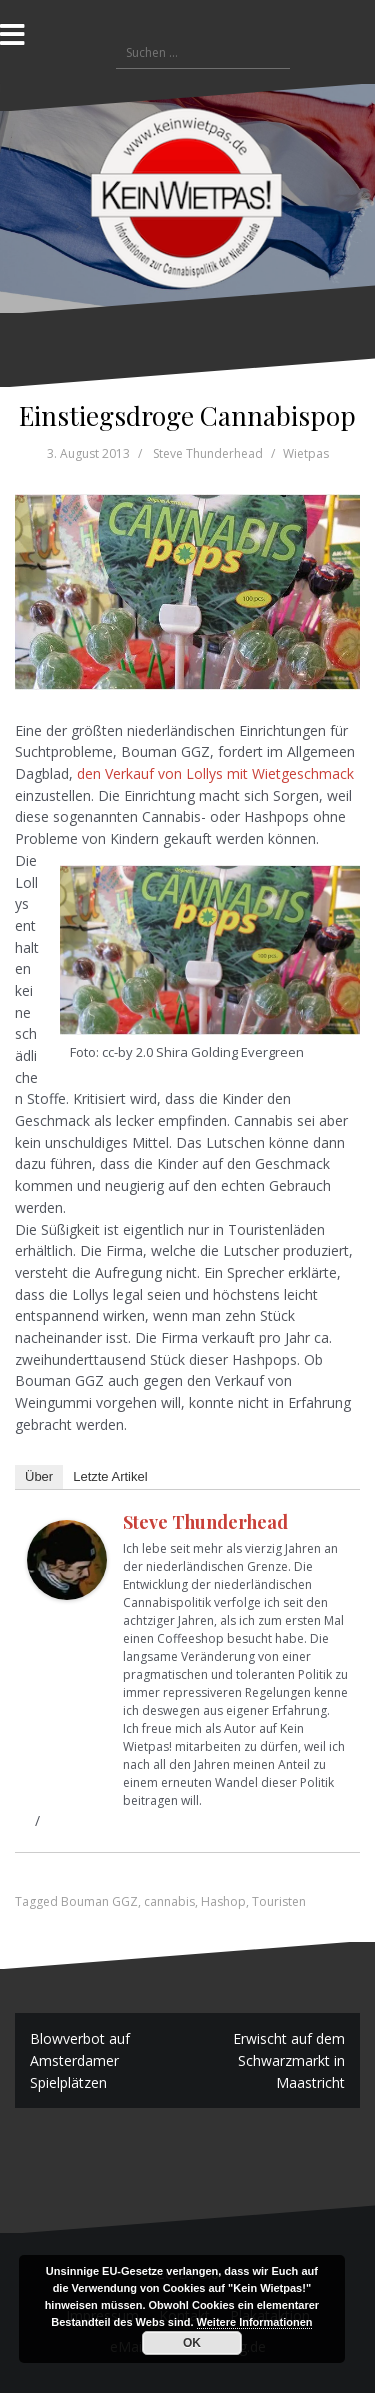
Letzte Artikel (110, 1476)
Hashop (223, 1901)
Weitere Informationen (255, 2322)
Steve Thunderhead (208, 453)
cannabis (169, 1901)
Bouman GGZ (99, 1901)
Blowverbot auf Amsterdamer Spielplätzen (80, 2060)
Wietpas (306, 453)
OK (192, 2343)
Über (39, 1476)
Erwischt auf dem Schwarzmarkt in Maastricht (289, 2060)
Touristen (279, 1901)
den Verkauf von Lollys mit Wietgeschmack (215, 773)
